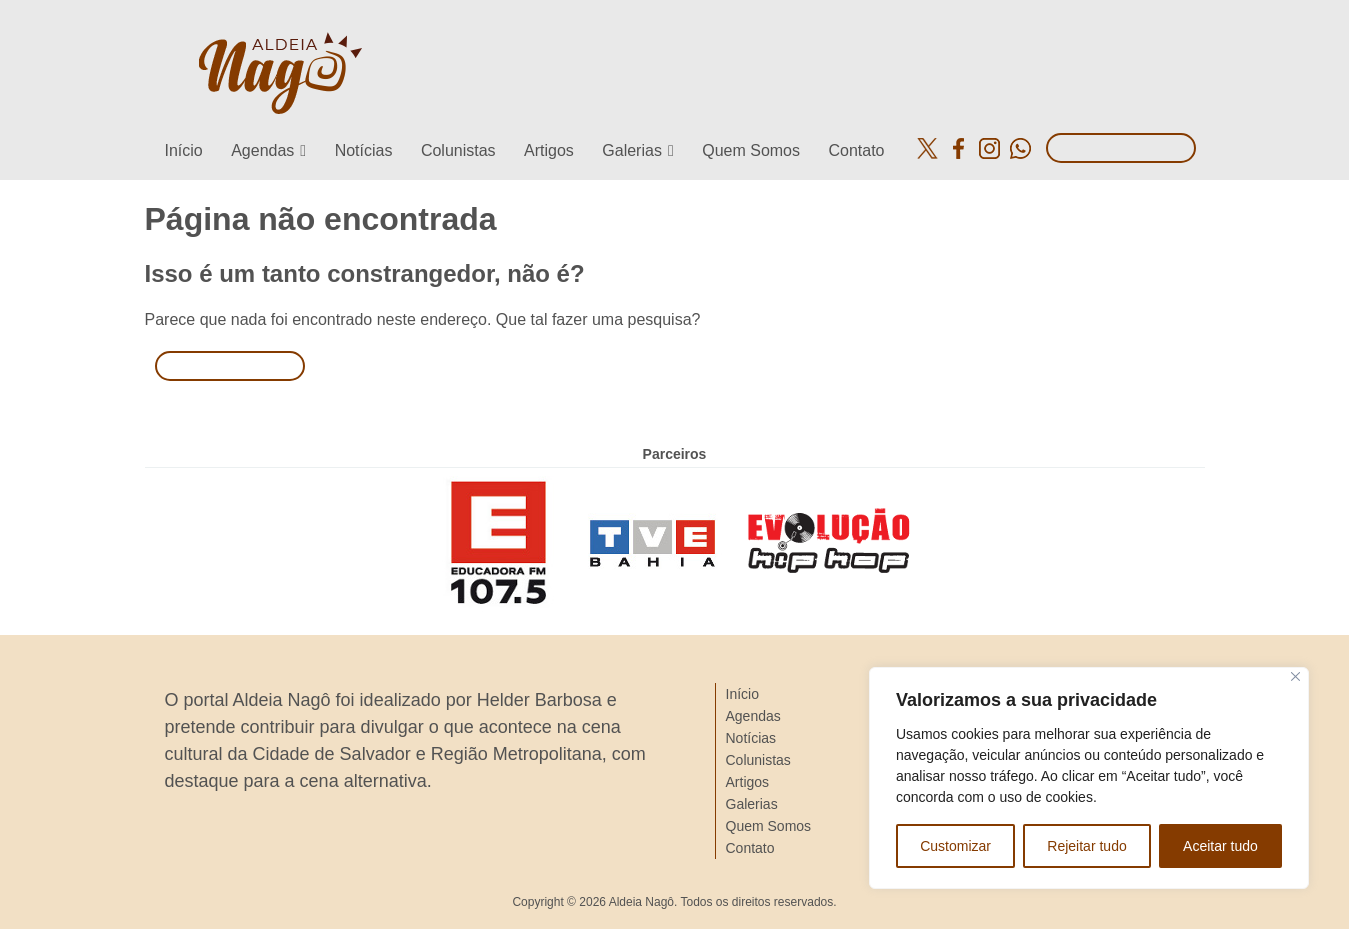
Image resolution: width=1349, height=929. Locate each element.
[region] (1089, 778)
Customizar (955, 846)
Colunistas (458, 150)
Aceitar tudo (1220, 846)
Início (183, 150)
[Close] (1295, 676)
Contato (856, 150)
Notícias (364, 150)
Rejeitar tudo (1086, 846)
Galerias (632, 150)
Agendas (262, 150)
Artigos (549, 150)
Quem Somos (751, 150)
